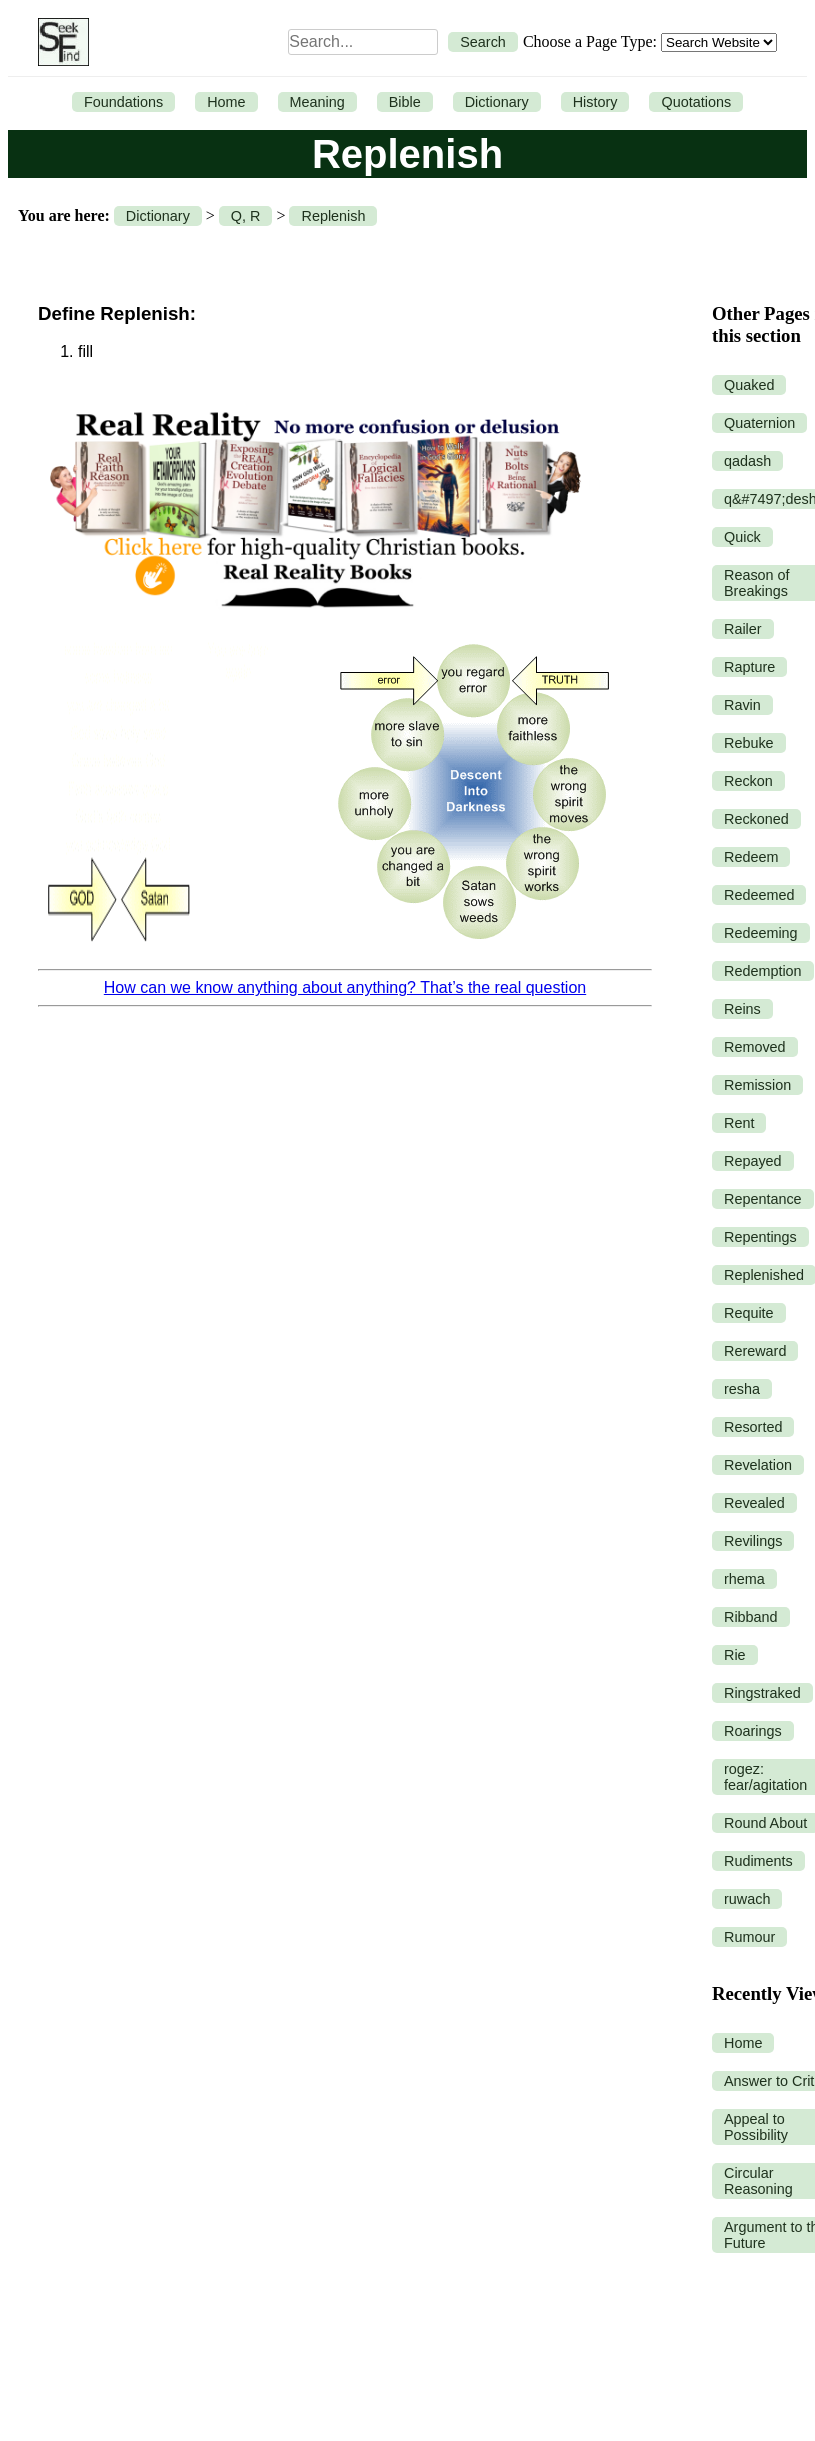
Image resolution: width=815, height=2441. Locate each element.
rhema (744, 1579)
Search (483, 42)
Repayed (753, 1161)
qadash (747, 461)
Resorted (753, 1427)
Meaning (317, 102)
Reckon (748, 781)
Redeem (751, 857)
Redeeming (761, 933)
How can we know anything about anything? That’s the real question (345, 987)
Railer (743, 629)
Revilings (753, 1541)
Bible (405, 102)
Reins (742, 1009)
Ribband (751, 1617)
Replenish (333, 216)
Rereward (755, 1351)
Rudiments (758, 1861)
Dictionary (497, 102)
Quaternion (759, 423)
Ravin (742, 705)
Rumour (749, 1937)
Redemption (763, 971)
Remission (757, 1085)
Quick (742, 537)
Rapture (749, 667)
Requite (749, 1313)
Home (226, 102)
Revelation (758, 1465)
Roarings (753, 1731)
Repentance (763, 1199)
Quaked (749, 385)
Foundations (123, 102)
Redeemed (759, 895)
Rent (739, 1123)
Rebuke (749, 743)
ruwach (747, 1899)
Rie (735, 1655)
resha (742, 1389)
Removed (755, 1047)
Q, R (246, 216)
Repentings (760, 1237)
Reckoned (756, 819)
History (595, 102)
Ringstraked (762, 1693)
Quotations (696, 102)
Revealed (754, 1503)
